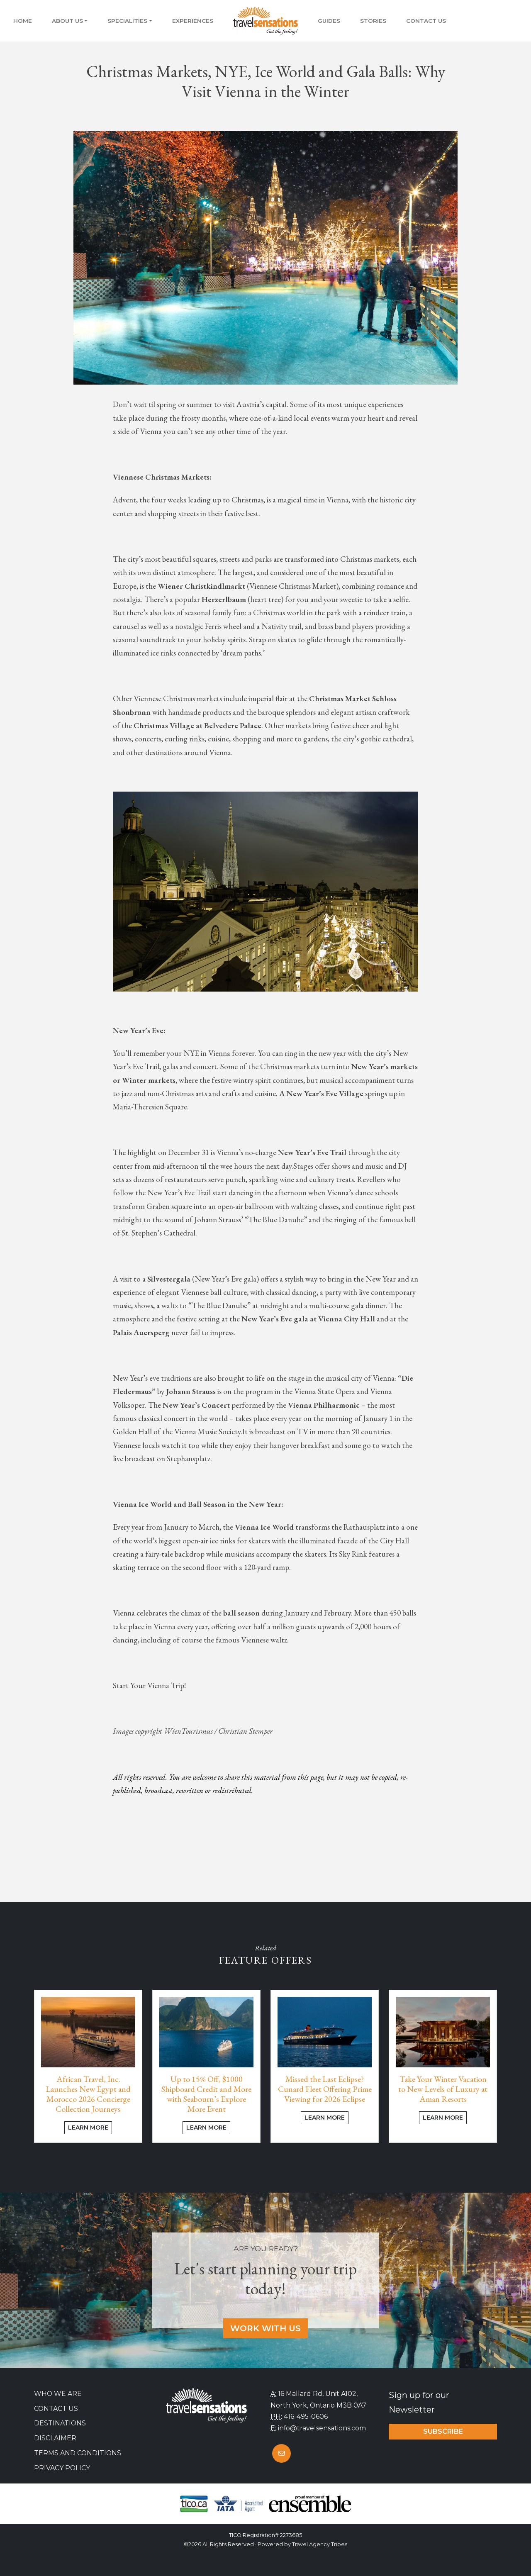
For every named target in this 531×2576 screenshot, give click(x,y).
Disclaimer (55, 2438)
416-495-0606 (306, 2416)
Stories (373, 20)
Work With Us (265, 2328)
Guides (329, 20)
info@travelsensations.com (322, 2428)
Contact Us (426, 20)
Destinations (60, 2423)
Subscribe (443, 2431)
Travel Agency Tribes (319, 2544)
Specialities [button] (127, 20)
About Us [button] (67, 20)
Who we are (58, 2394)
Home (22, 20)
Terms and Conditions (77, 2453)
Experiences (192, 20)
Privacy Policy (62, 2468)
